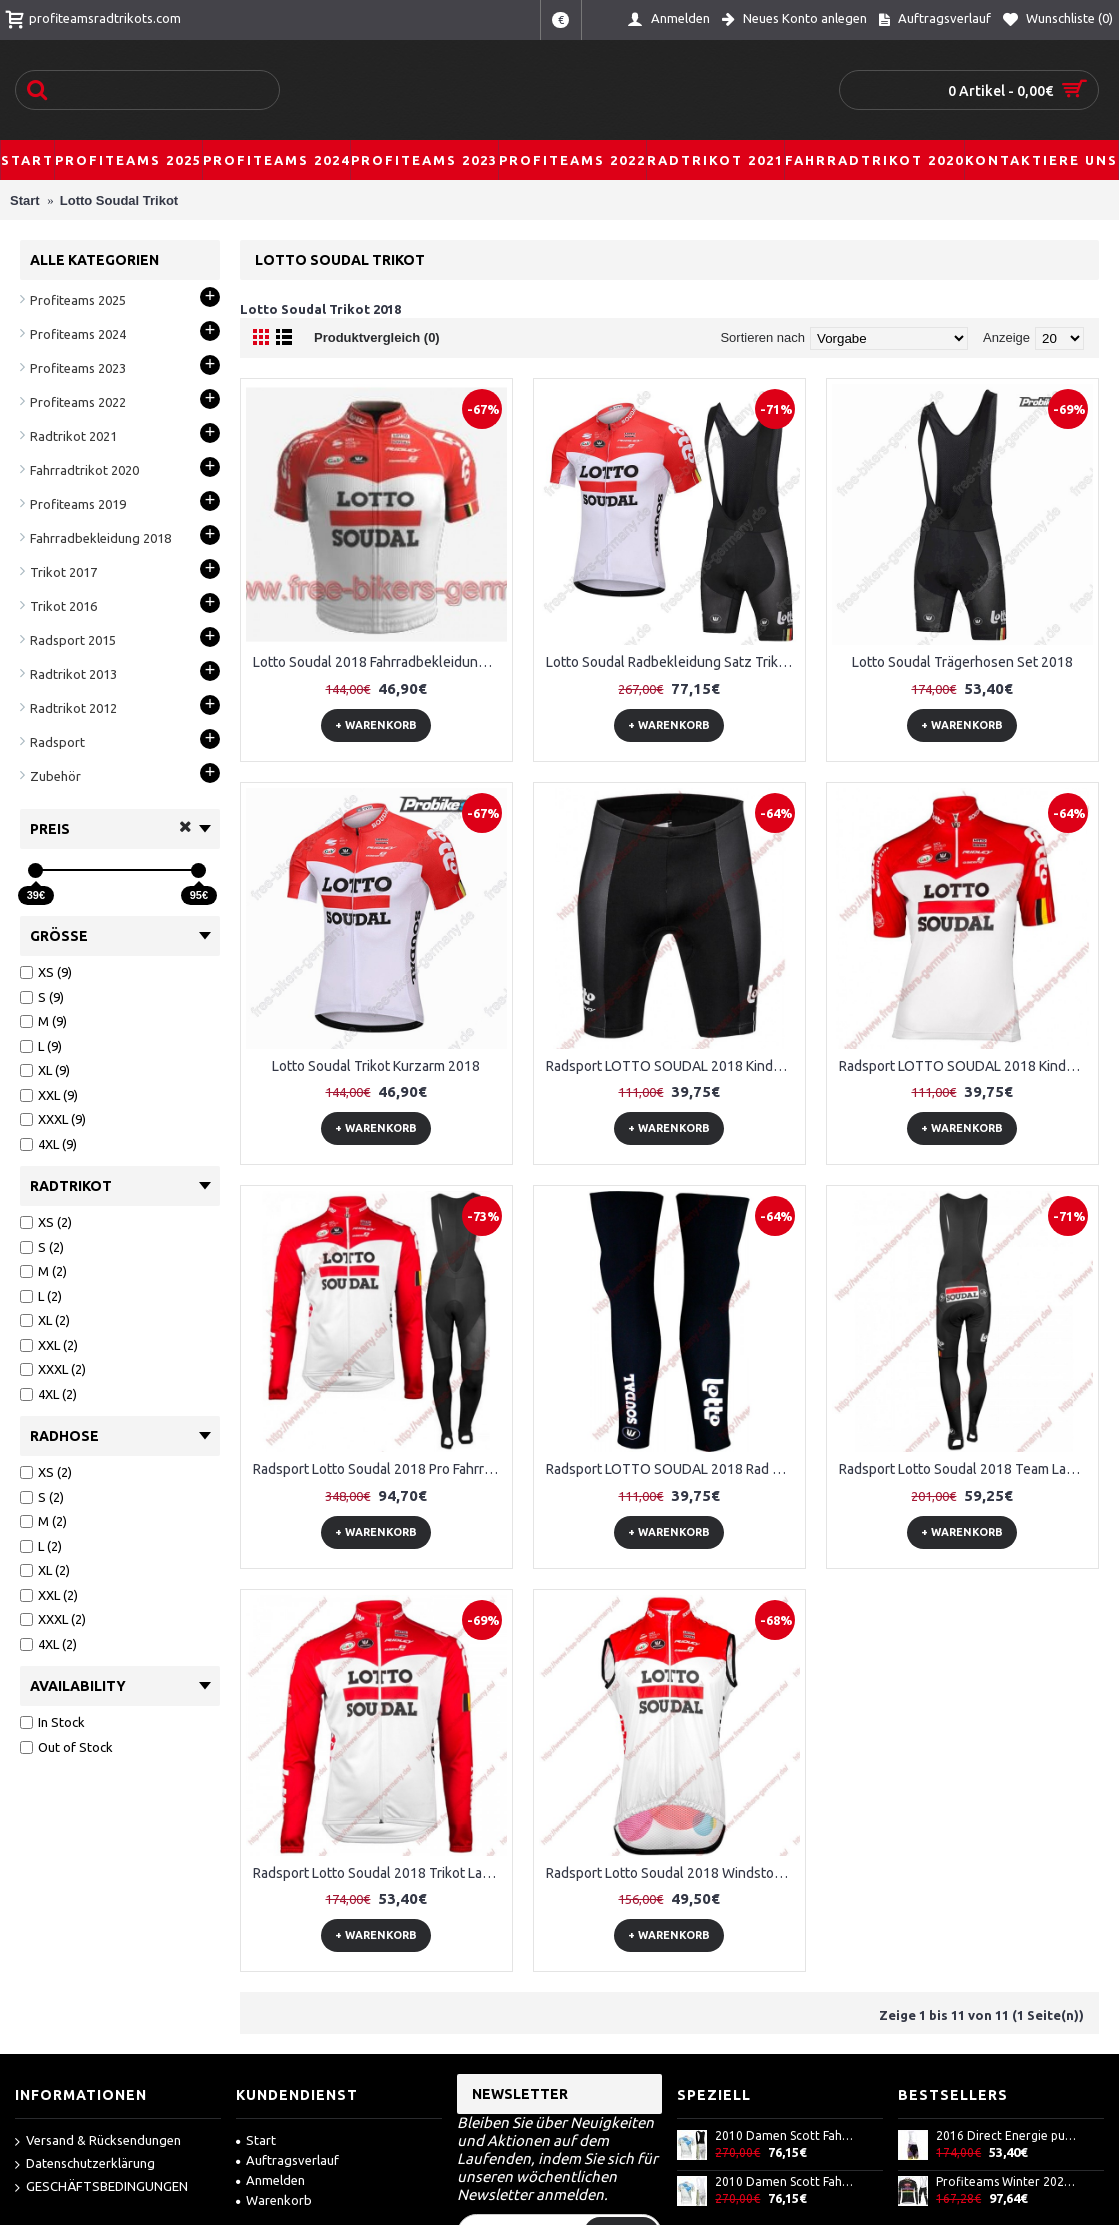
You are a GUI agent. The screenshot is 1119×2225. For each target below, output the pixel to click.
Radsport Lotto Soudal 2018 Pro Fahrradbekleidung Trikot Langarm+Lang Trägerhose (380, 1469)
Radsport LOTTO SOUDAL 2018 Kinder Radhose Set (673, 1066)
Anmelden (270, 2180)
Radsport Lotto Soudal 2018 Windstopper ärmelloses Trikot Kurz (673, 1873)
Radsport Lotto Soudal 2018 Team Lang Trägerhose (966, 1469)
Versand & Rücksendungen (98, 2141)
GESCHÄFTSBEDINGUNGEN (101, 2187)
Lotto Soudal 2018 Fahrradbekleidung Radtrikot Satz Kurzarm (380, 662)
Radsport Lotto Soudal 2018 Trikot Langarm (380, 1873)
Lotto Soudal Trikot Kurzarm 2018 (376, 1066)
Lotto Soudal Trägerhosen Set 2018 (962, 662)
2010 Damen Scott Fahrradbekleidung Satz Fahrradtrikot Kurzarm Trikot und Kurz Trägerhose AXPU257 (786, 2135)
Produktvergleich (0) (377, 337)
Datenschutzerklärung (85, 2164)
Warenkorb (274, 2200)
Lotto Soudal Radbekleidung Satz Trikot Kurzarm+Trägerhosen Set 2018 (673, 662)
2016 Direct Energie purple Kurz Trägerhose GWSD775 (1007, 2135)
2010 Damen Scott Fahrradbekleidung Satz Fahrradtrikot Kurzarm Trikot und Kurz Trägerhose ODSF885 (786, 2181)
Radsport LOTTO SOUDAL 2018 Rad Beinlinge (673, 1469)
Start (256, 2140)
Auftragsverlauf (287, 2160)
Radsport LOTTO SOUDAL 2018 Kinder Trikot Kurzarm (966, 1066)
